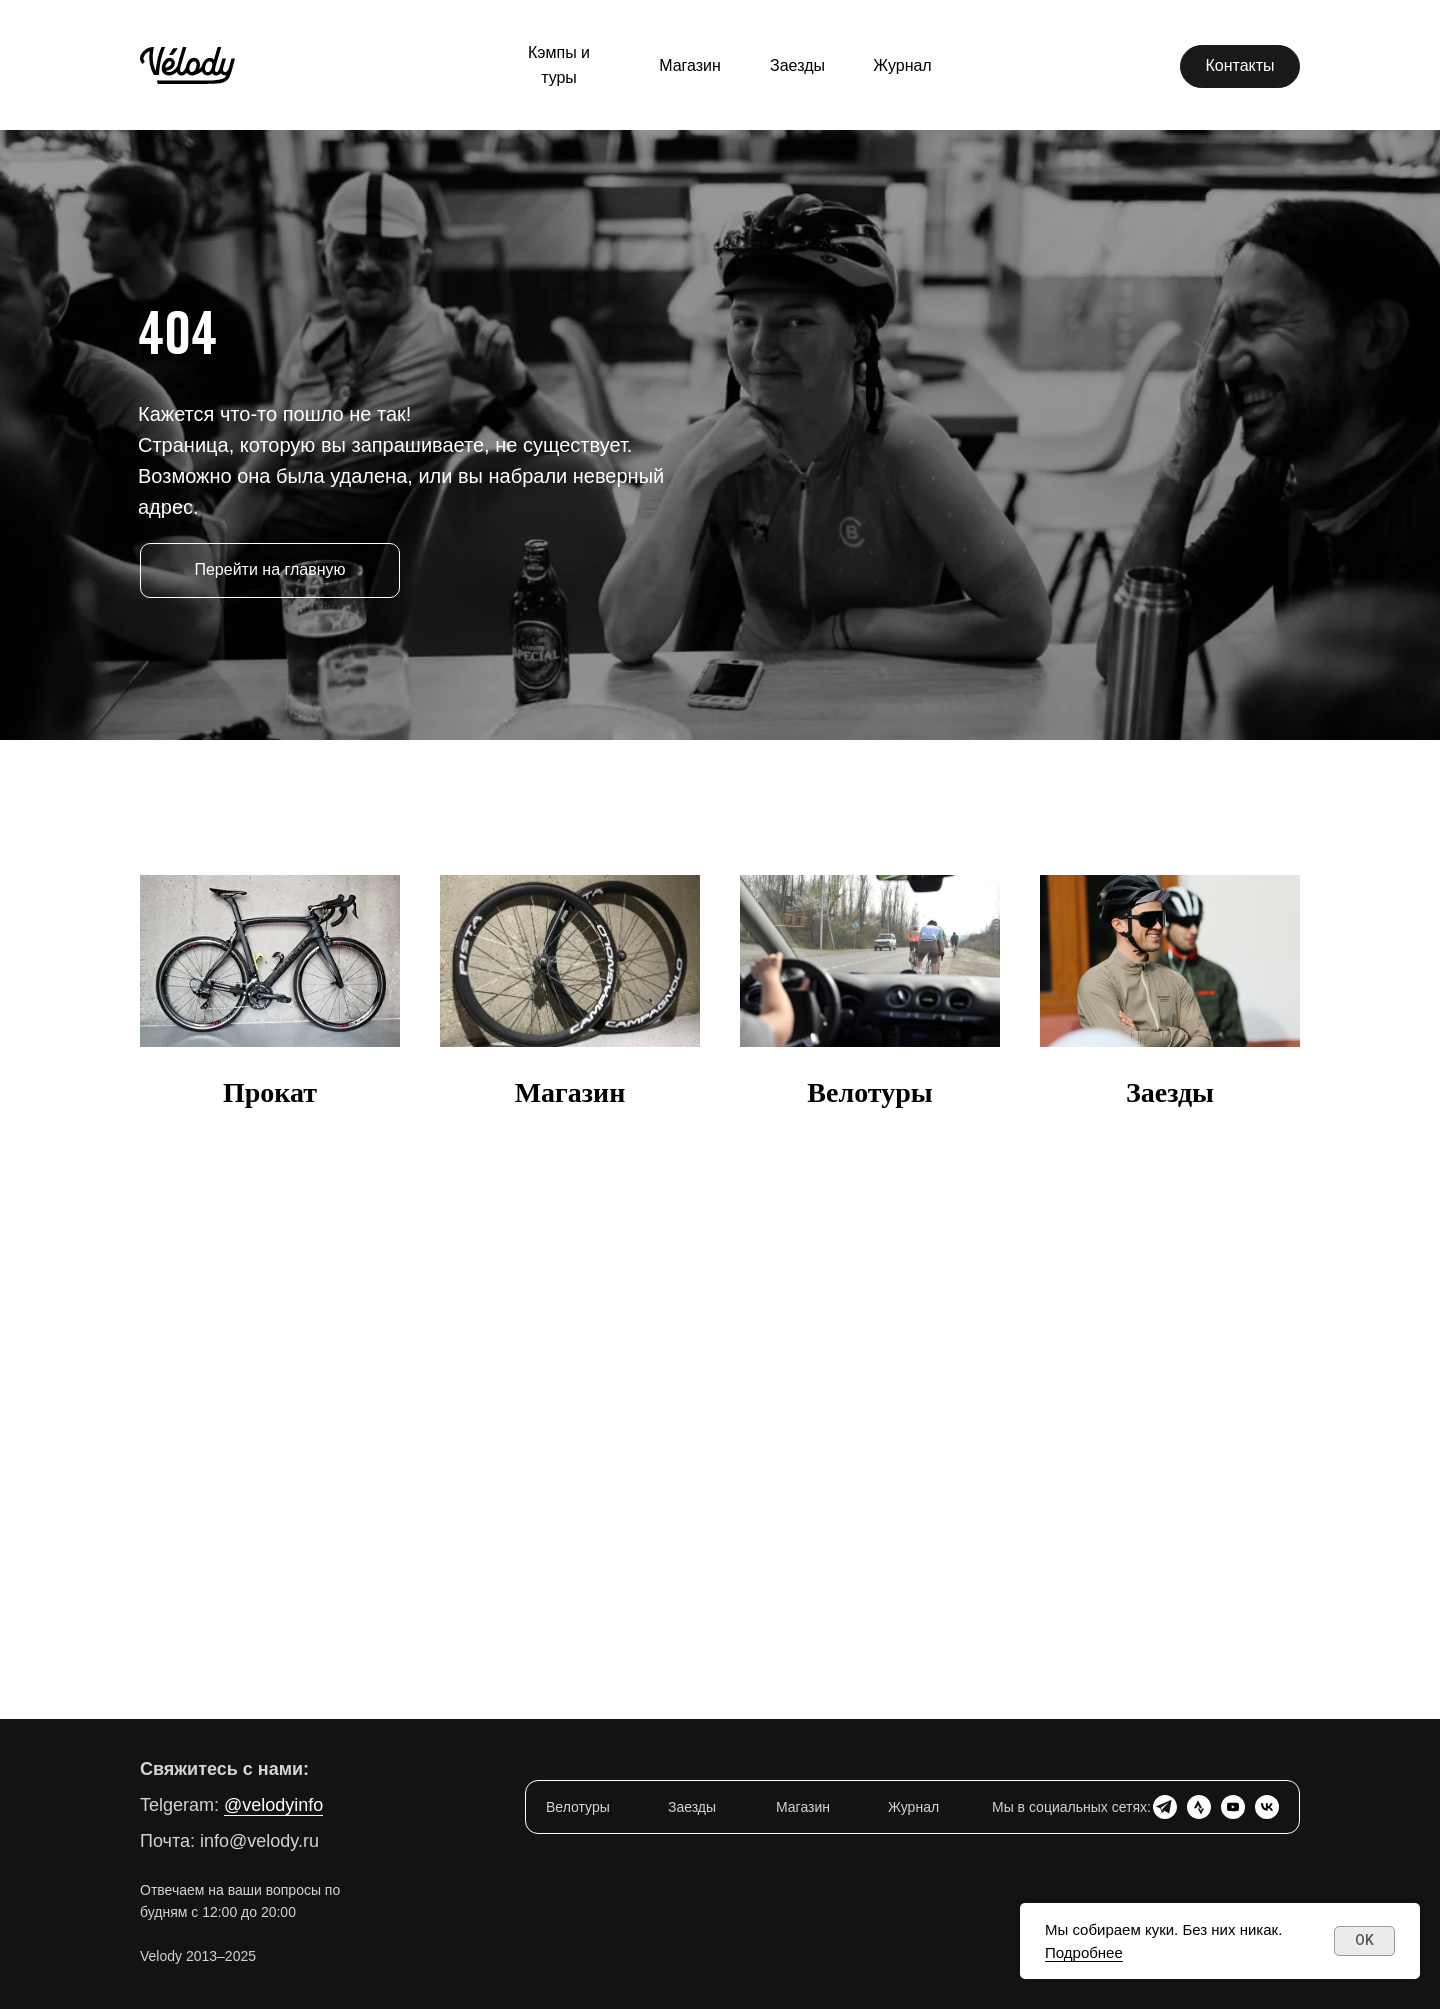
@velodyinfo (273, 1805)
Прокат (270, 1092)
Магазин (570, 1092)
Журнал (913, 1807)
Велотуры (869, 1092)
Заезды (1170, 1092)
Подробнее (1084, 1952)
